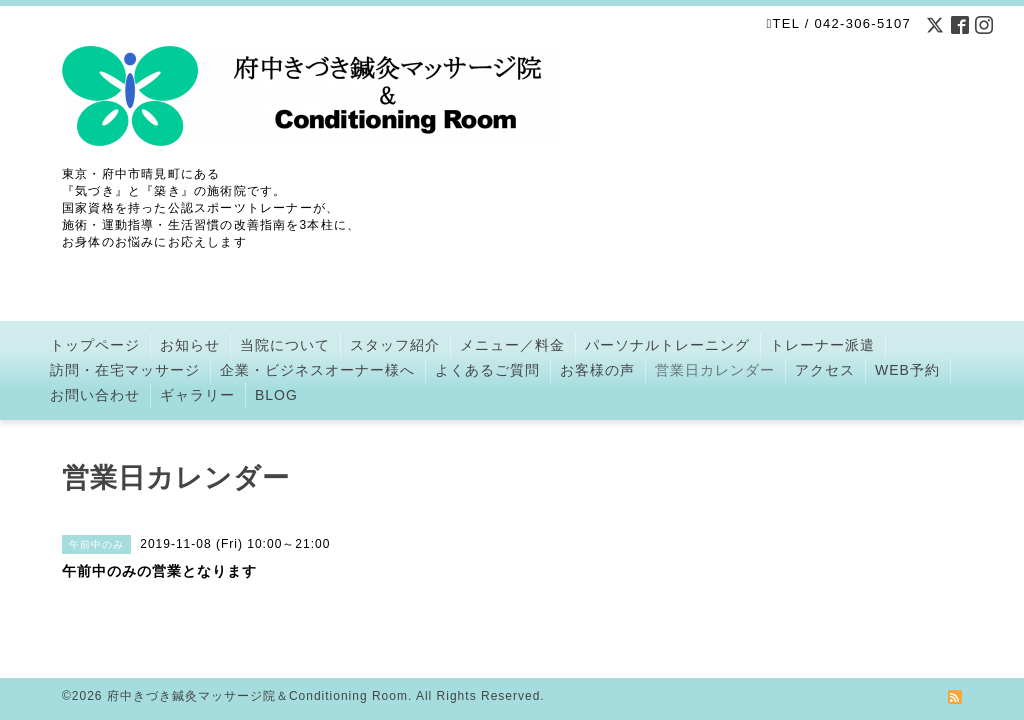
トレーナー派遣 (822, 345)
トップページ (95, 345)
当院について (285, 345)
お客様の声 (597, 370)
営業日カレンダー (715, 370)
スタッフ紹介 (395, 345)
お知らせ (190, 345)
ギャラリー (197, 395)
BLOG (276, 395)
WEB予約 (907, 370)
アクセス (825, 370)
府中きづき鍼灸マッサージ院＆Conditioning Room (257, 696)
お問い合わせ (95, 395)
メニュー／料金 (512, 345)
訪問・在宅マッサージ (125, 370)
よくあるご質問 (487, 370)
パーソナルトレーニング (667, 345)
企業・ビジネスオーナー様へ (317, 370)
